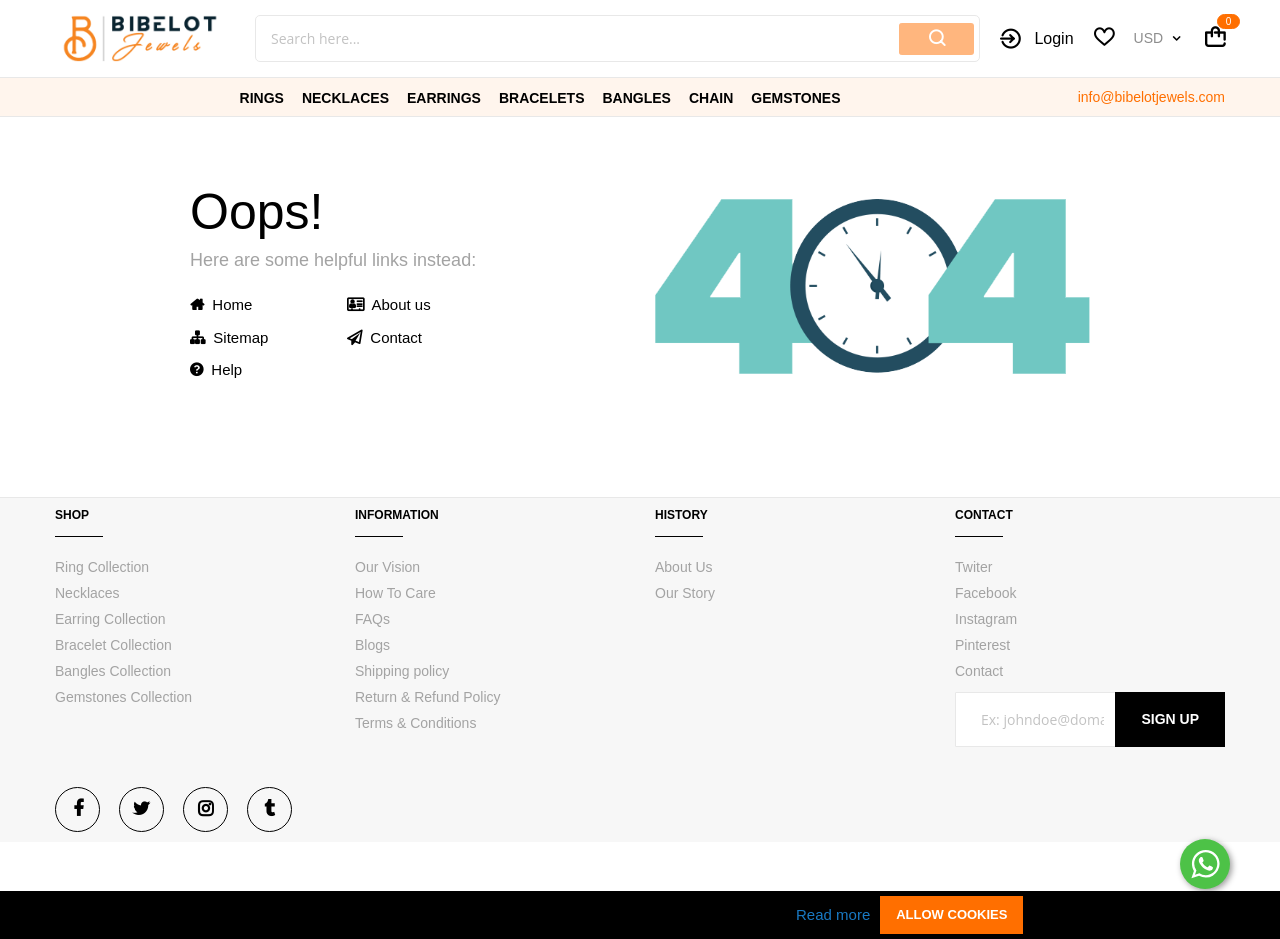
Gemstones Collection (123, 697)
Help (216, 369)
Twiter (973, 567)
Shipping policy (402, 671)
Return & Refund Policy (428, 697)
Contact (384, 337)
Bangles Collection (113, 671)
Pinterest (982, 645)
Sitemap (229, 337)
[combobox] (510, 38)
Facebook (985, 593)
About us (389, 304)
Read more (833, 914)
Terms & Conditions (415, 723)
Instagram (986, 619)
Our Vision (387, 567)
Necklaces (87, 593)
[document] (640, 915)
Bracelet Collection (113, 645)
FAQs (372, 619)
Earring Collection (110, 619)
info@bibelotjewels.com (1151, 97)
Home (221, 304)
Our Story (685, 593)
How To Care (395, 593)
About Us (684, 567)
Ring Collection (102, 567)
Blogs (372, 645)
